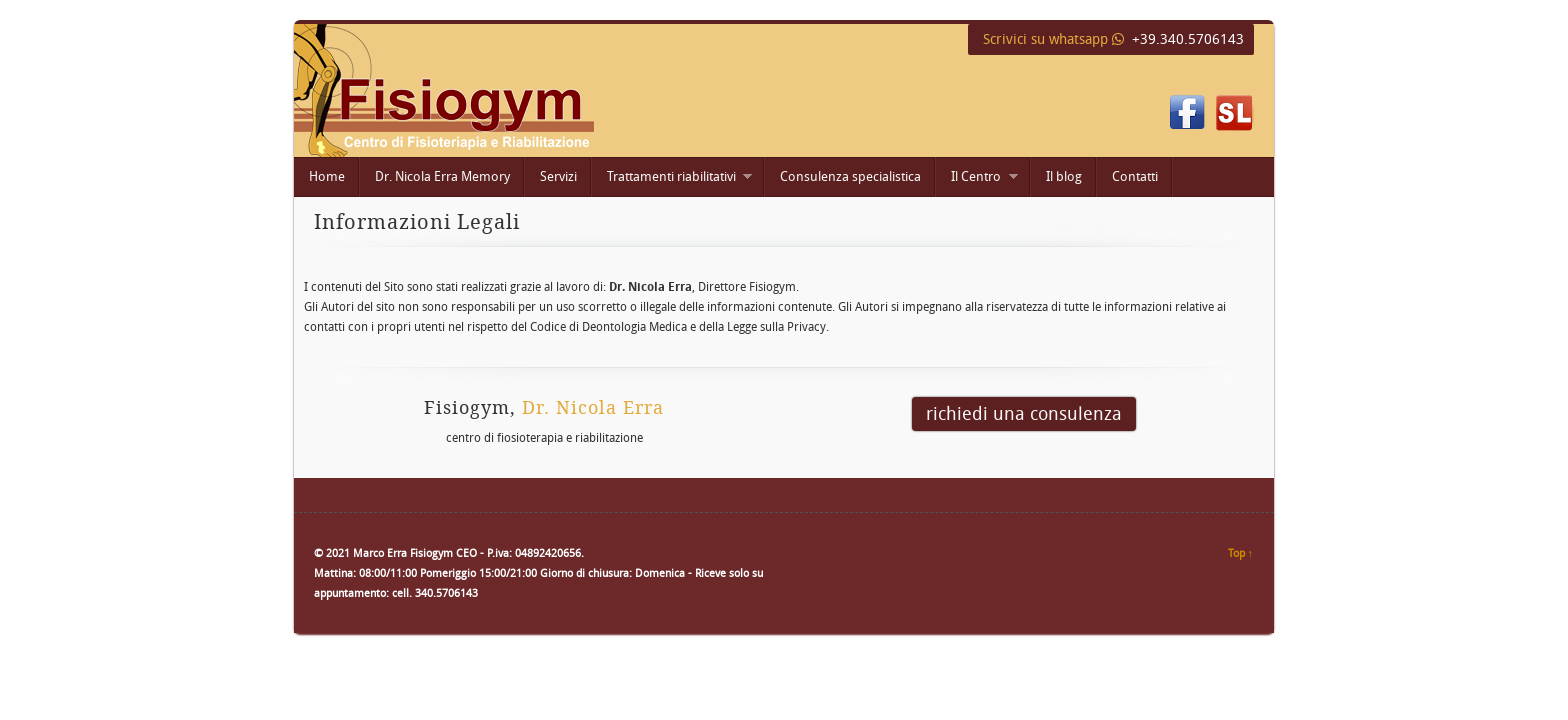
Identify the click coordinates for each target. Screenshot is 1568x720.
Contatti (1135, 176)
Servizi (558, 176)
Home (327, 176)
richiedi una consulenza (1024, 413)
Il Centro (976, 178)
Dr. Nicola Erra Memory (442, 176)
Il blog (1064, 176)
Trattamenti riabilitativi (672, 178)
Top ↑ (1241, 553)
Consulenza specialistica (850, 176)
